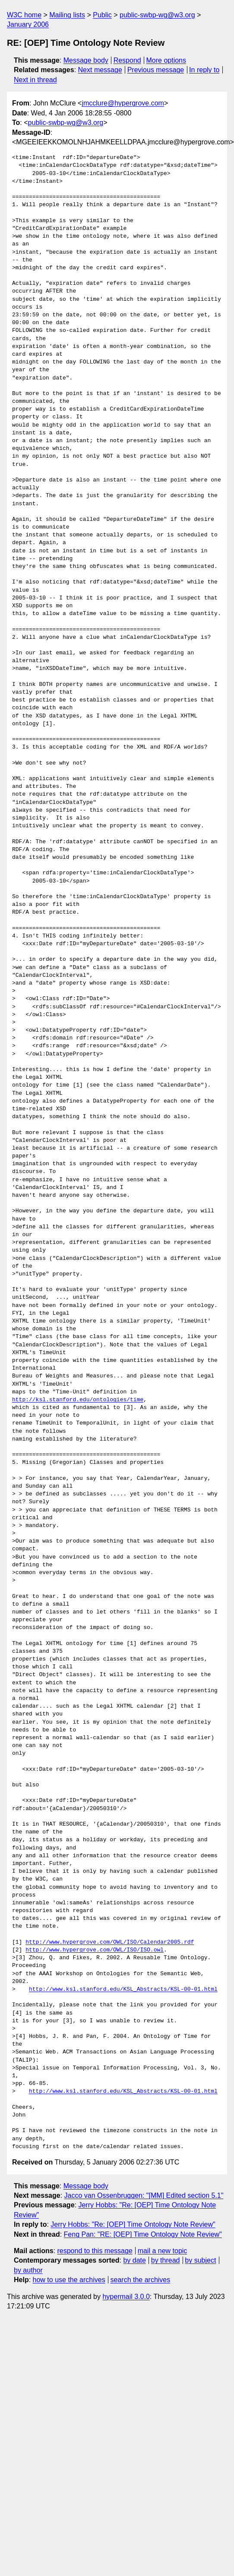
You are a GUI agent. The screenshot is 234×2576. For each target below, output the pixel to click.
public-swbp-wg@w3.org (157, 15)
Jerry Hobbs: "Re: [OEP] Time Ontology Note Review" (133, 2224)
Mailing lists (67, 15)
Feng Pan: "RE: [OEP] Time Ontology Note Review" (143, 2234)
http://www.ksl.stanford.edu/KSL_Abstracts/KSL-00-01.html (123, 1989)
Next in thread (35, 79)
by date (134, 2260)
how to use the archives (69, 2279)
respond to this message (94, 2250)
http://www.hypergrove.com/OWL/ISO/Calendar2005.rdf (109, 1942)
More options (166, 60)
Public (102, 15)
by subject (200, 2260)
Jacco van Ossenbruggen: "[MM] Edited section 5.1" (144, 2195)
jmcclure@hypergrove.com (123, 103)
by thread (165, 2260)
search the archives (141, 2279)
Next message (100, 69)
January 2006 (28, 24)
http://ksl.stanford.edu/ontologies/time (77, 1400)
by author (28, 2270)
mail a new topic (162, 2250)
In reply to (204, 69)
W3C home (24, 15)
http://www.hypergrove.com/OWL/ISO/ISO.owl (94, 1950)
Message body (85, 60)
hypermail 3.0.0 (125, 2296)
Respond (127, 60)
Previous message (155, 69)
